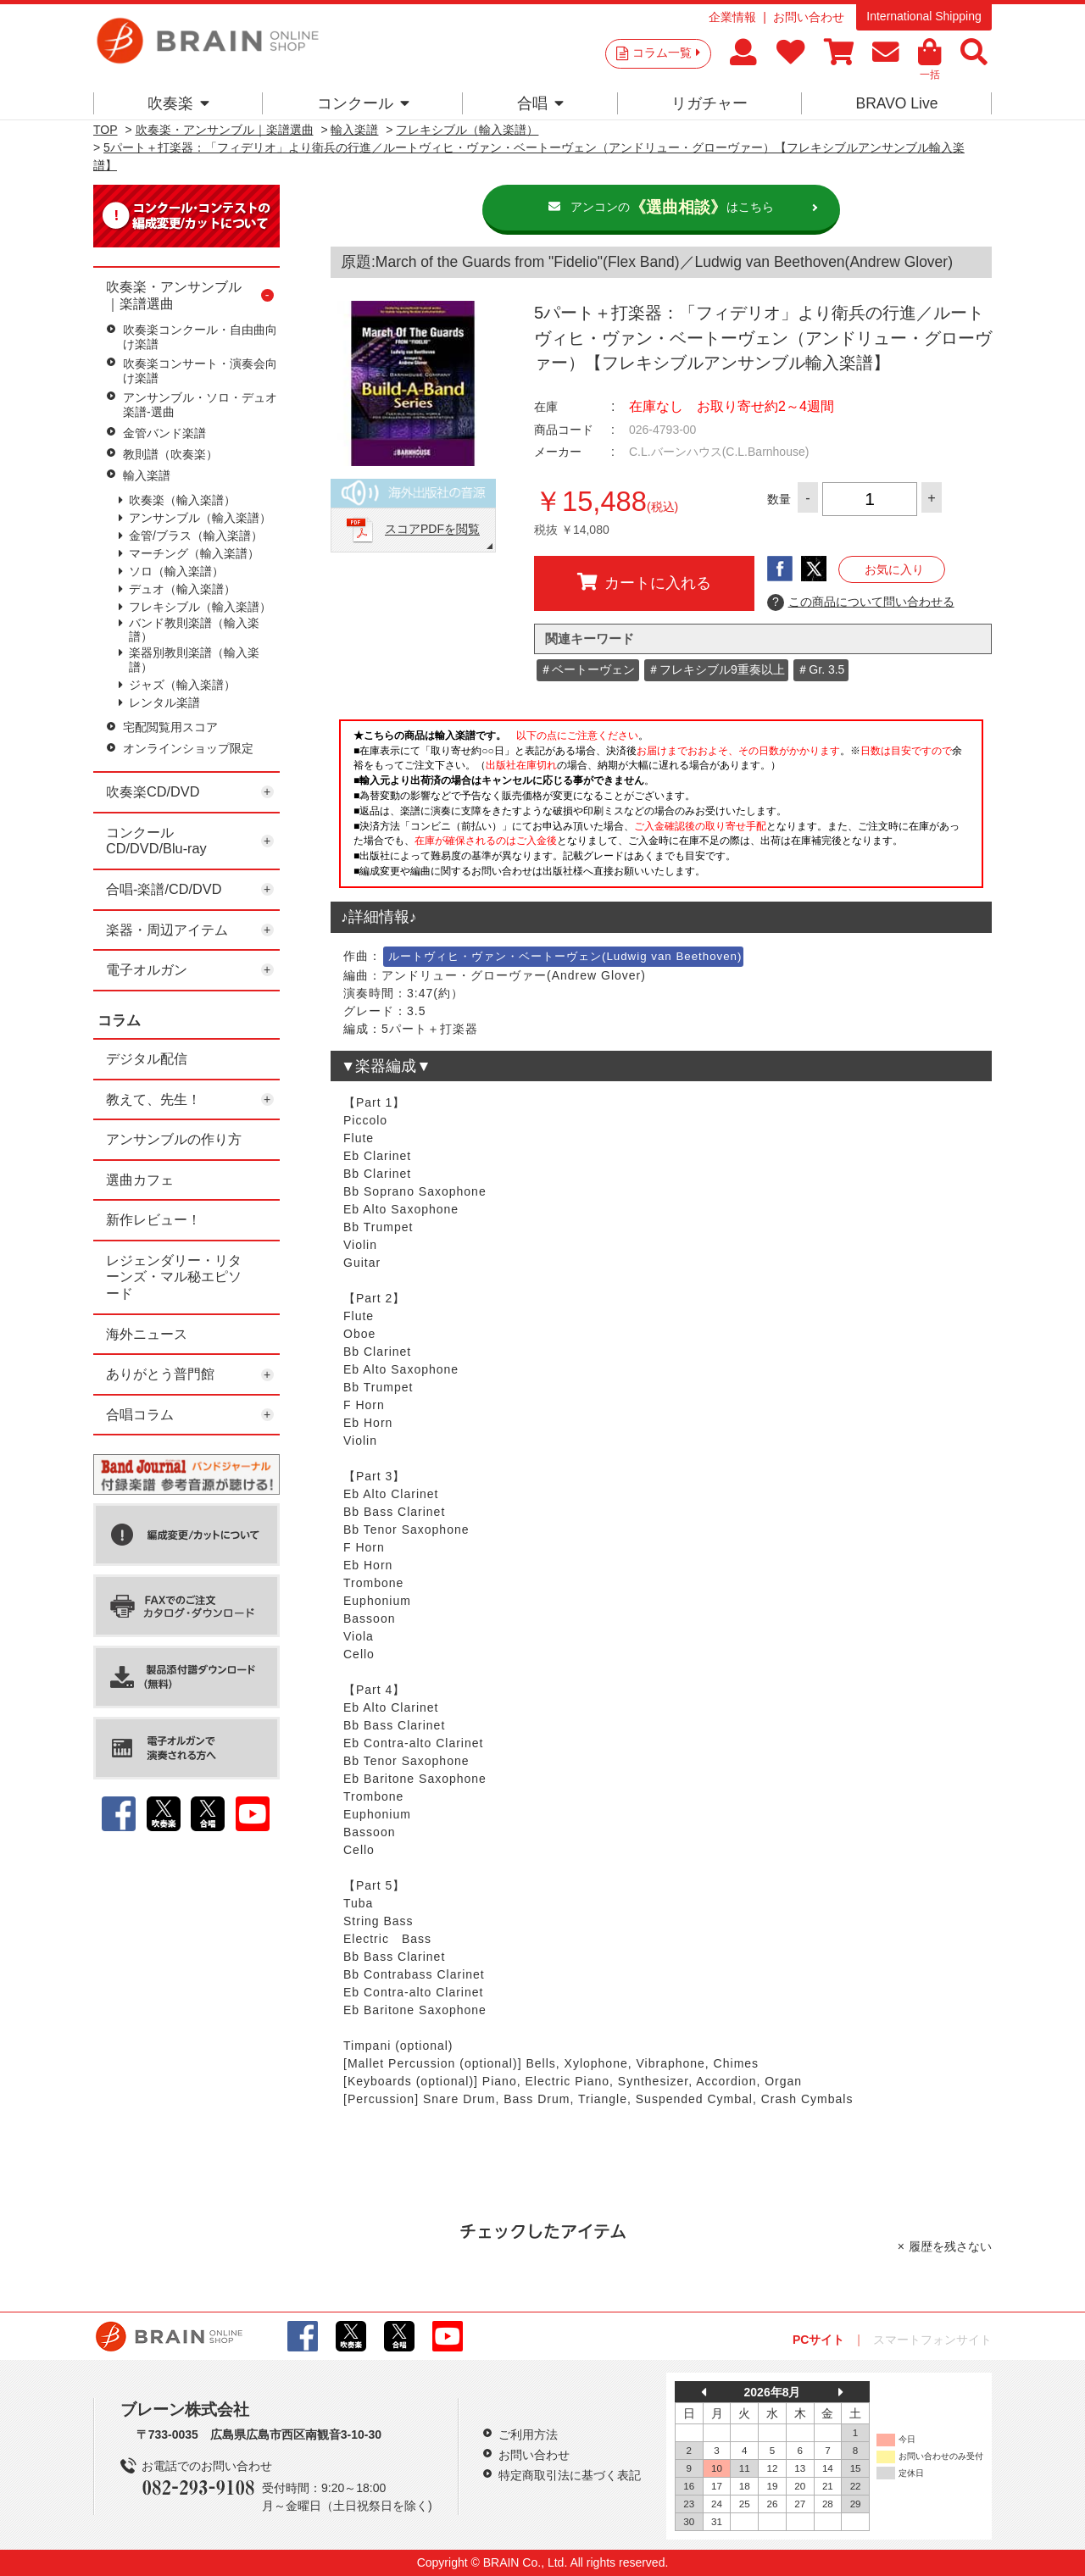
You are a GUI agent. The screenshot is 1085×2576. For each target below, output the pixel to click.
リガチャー (709, 103)
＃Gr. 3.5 (820, 669)
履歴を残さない (950, 2246)
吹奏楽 (178, 103)
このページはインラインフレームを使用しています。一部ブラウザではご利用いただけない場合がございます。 (661, 808)
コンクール (363, 103)
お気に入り (894, 569)
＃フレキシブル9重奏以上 (716, 669)
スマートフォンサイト (932, 2339)
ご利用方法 (528, 2434)
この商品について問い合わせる (860, 602)
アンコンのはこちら (672, 207)
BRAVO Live (896, 103)
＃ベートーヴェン (587, 669)
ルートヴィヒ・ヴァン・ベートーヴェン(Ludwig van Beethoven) (565, 956)
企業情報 (732, 17)
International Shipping (923, 16)
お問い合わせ (808, 17)
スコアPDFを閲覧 (432, 529)
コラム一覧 (666, 52)
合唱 (540, 103)
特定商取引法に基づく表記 (569, 2475)
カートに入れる (644, 582)
